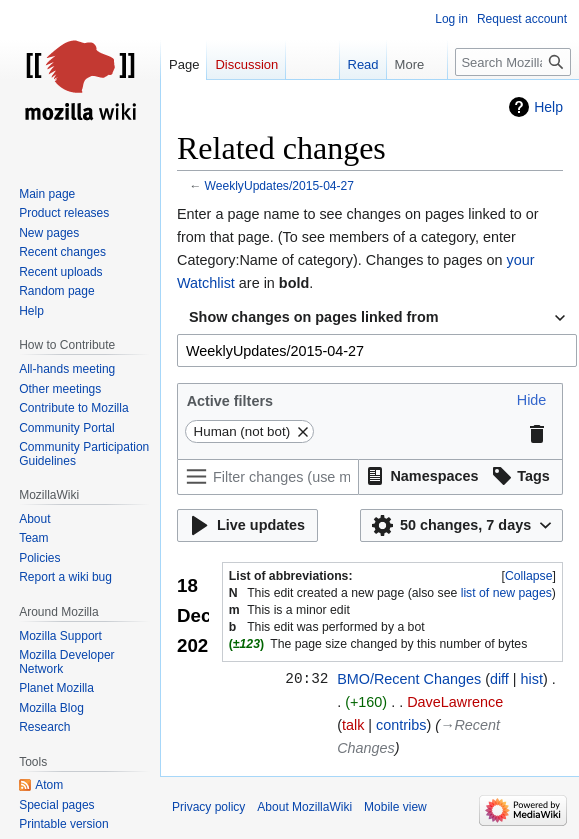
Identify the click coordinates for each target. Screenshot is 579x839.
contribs (401, 725)
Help (548, 107)
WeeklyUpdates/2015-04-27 (280, 186)
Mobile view (395, 807)
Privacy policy (208, 807)
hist (532, 679)
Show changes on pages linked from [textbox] (313, 317)
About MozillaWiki (304, 807)
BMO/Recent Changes (409, 679)
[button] (532, 400)
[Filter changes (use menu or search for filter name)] (268, 477)
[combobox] (377, 318)
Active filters (230, 401)
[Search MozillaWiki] (513, 62)
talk (353, 725)
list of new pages (506, 593)
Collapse (529, 576)
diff (499, 679)
